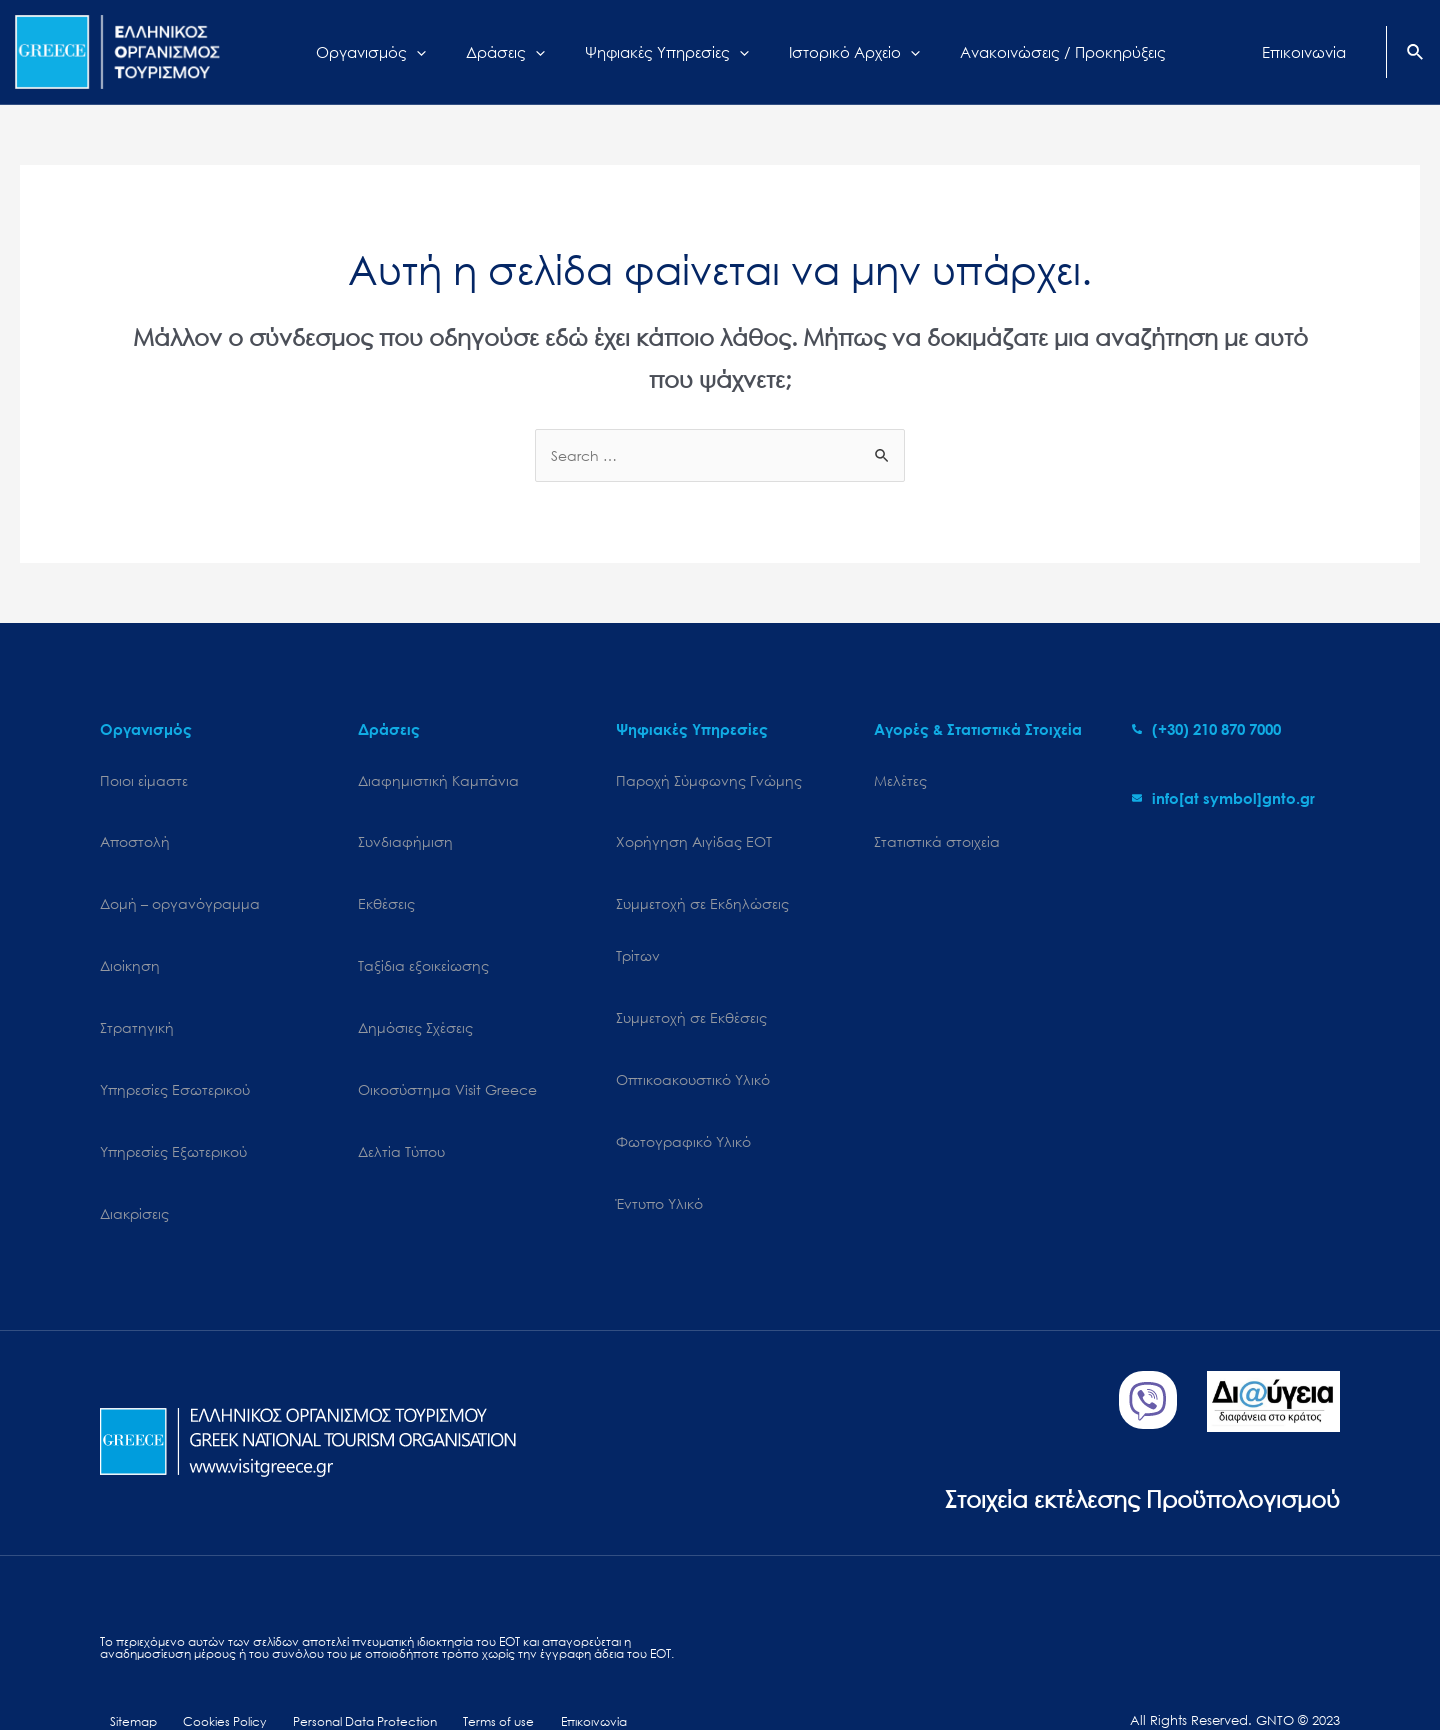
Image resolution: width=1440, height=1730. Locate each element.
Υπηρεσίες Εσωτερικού (175, 1041)
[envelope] (1223, 799)
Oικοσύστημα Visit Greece (447, 1041)
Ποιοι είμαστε (144, 781)
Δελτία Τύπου (401, 1093)
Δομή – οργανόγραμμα (180, 885)
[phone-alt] (1206, 730)
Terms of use (481, 1657)
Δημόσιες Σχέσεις (415, 989)
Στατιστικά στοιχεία (937, 833)
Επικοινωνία (570, 1657)
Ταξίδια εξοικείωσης (423, 937)
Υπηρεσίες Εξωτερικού (173, 1093)
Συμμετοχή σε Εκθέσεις (691, 989)
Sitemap (125, 1657)
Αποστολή (135, 833)
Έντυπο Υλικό (659, 1145)
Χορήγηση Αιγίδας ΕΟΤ (694, 833)
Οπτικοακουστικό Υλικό (693, 1041)
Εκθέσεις (386, 885)
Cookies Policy (211, 1657)
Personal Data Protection (350, 1657)
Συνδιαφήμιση (405, 833)
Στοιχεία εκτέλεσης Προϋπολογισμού (1125, 1418)
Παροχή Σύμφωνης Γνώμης (709, 781)
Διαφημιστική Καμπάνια (438, 781)
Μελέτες (900, 781)
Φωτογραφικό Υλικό (683, 1093)
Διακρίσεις (134, 1145)
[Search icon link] (1416, 54)
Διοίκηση (130, 937)
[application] (441, 52)
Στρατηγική (137, 989)
